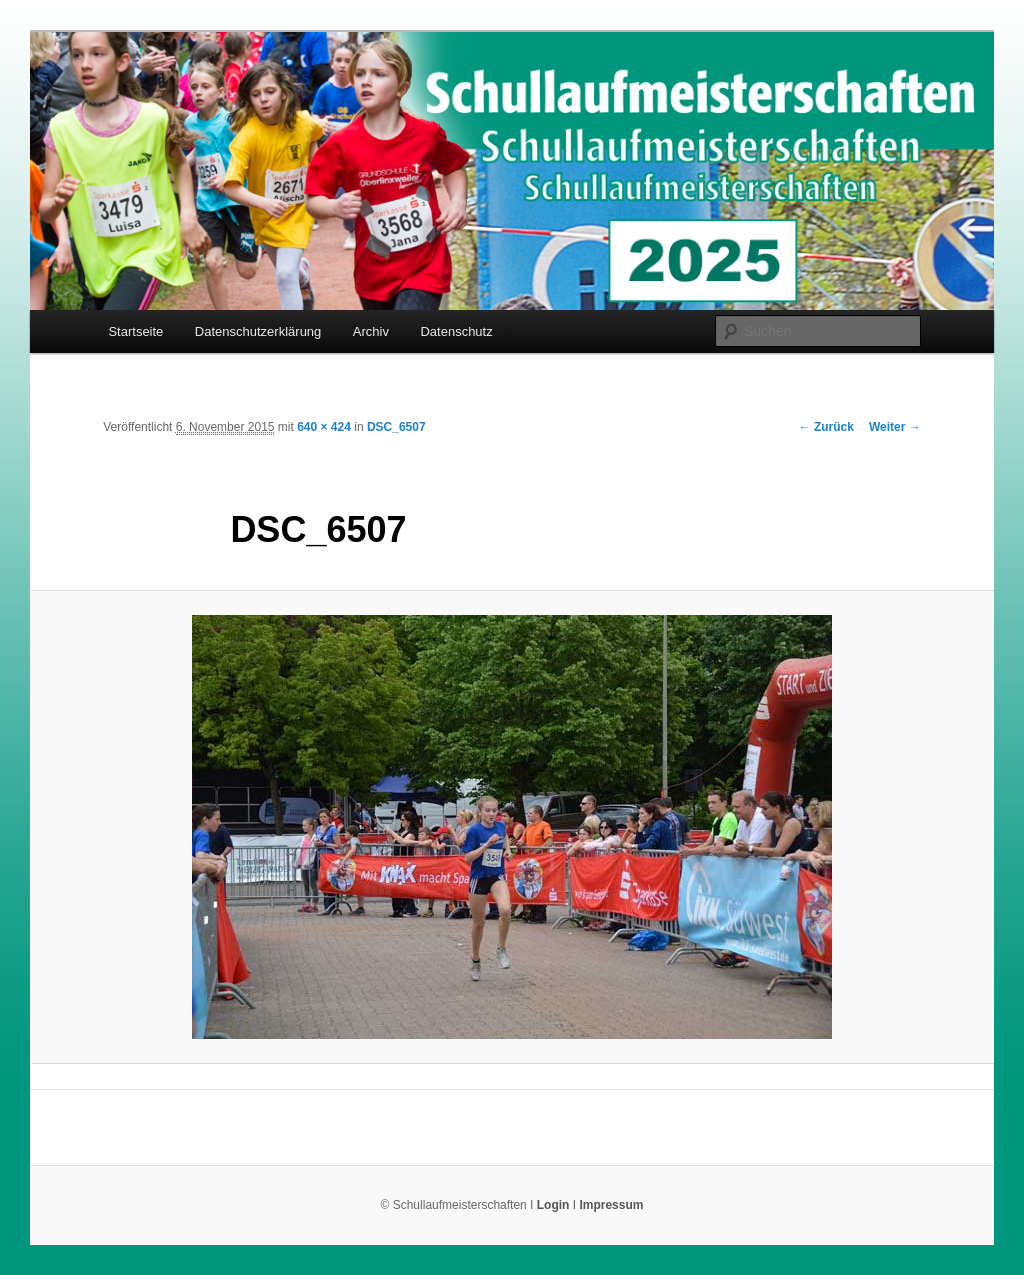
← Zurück (826, 427)
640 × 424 (324, 427)
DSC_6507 (396, 427)
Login (553, 1205)
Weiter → (895, 427)
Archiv (371, 331)
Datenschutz (456, 331)
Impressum (611, 1205)
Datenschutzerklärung (258, 331)
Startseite (135, 331)
